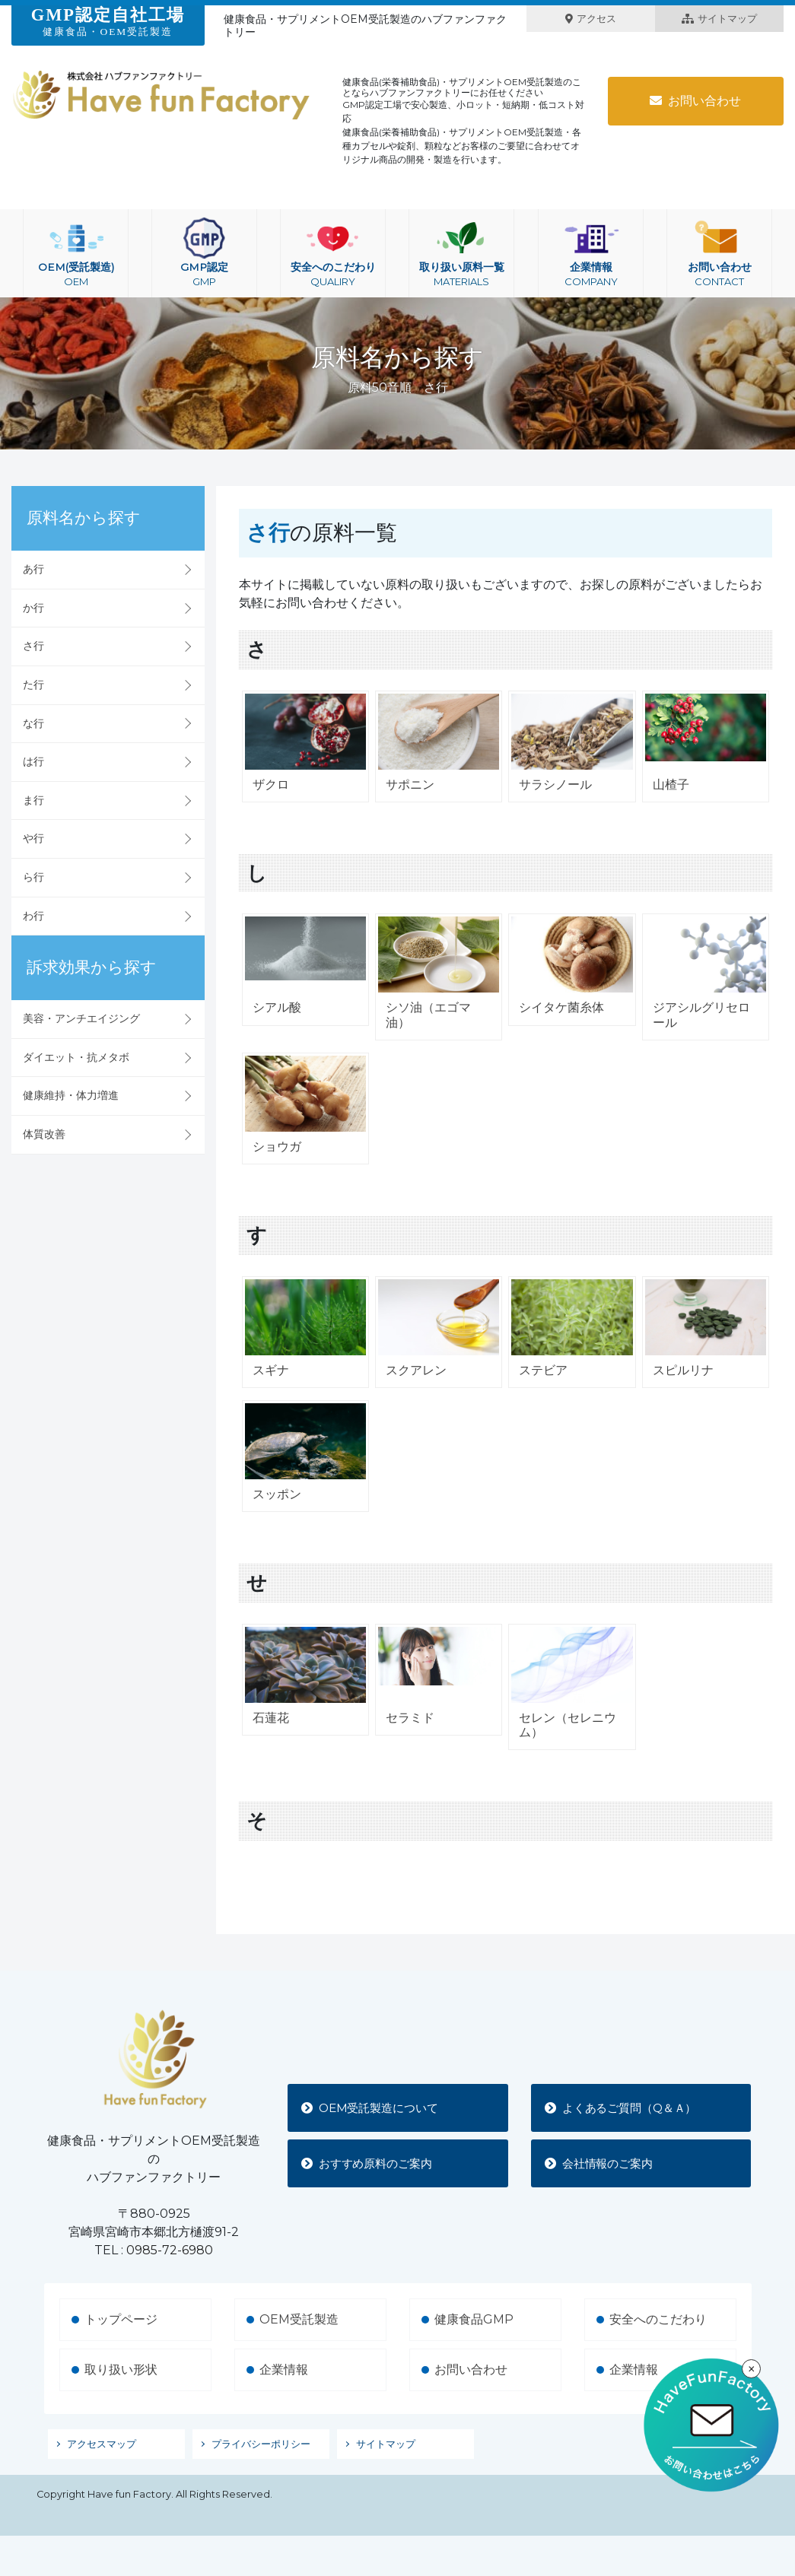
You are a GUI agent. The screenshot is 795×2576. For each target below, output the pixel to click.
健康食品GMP (474, 2319)
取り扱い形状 (120, 2369)
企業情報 (590, 253)
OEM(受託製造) (75, 253)
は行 (33, 761)
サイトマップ (719, 18)
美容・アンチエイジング (81, 1018)
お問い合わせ (695, 101)
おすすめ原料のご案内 (373, 2163)
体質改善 (44, 1134)
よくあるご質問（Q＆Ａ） (627, 2107)
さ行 (33, 646)
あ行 (33, 569)
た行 (33, 684)
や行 (33, 838)
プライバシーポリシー (260, 2444)
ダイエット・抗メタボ (76, 1057)
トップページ (120, 2319)
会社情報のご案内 (604, 2163)
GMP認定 (204, 253)
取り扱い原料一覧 (461, 253)
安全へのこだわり (332, 253)
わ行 (33, 916)
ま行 (33, 800)
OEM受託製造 (299, 2319)
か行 (33, 608)
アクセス (590, 18)
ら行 (33, 877)
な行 (33, 723)
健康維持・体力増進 (71, 1095)
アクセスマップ (101, 2444)
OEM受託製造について (376, 2107)
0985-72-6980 (169, 2250)
